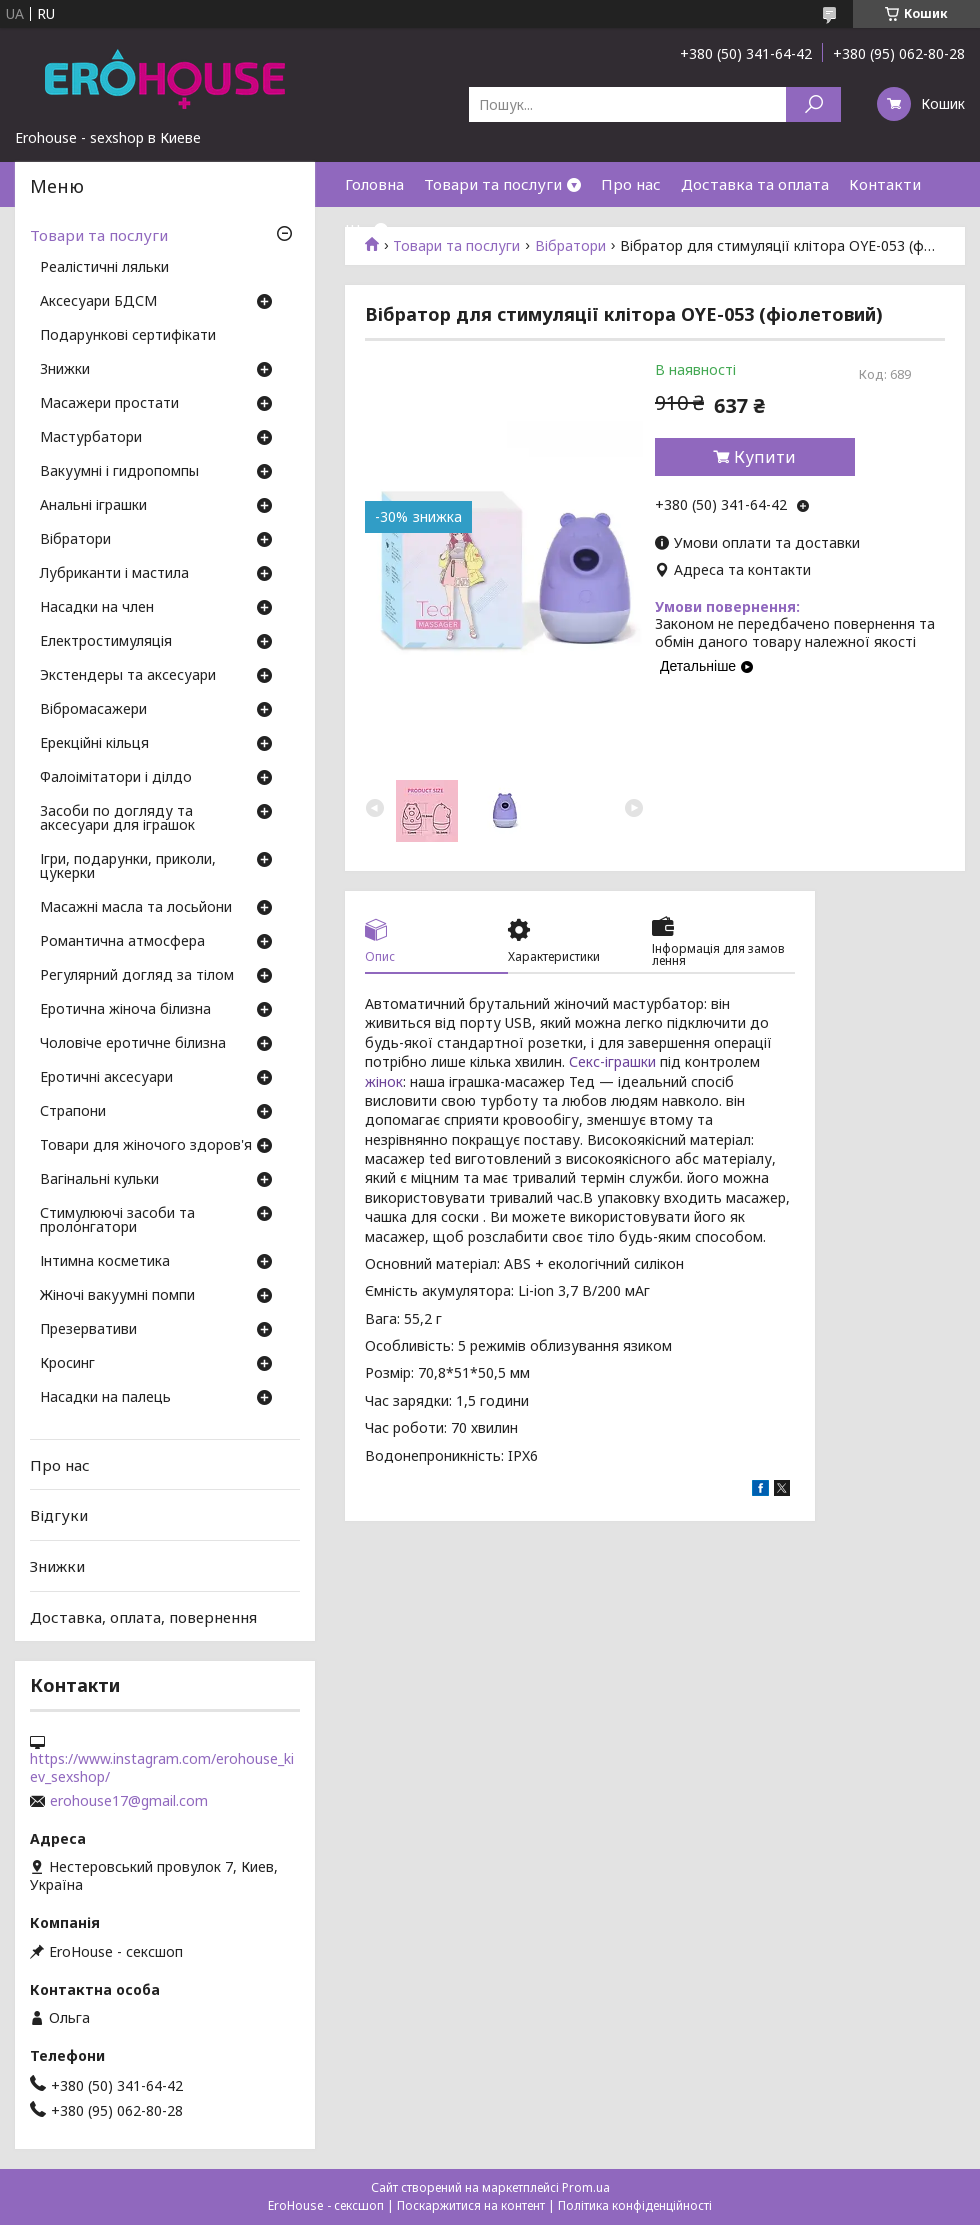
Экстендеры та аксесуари (128, 676)
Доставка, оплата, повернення (143, 1616)
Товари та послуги (493, 184)
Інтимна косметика (105, 1262)
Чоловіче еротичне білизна (133, 1044)
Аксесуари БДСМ (98, 302)
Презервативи (88, 1330)
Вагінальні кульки (99, 1180)
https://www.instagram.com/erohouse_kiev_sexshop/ (162, 1768)
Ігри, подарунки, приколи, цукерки (128, 867)
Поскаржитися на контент (471, 2205)
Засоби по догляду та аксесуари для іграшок (117, 819)
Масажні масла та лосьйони (136, 908)
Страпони (73, 1112)
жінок (384, 1081)
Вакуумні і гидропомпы (119, 472)
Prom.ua (586, 2187)
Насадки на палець (105, 1398)
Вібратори (75, 540)
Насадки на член (97, 608)
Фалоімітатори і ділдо (116, 778)
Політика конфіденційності (635, 2205)
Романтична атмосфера (122, 942)
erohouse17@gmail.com (129, 1801)
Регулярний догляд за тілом (137, 976)
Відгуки (59, 1515)
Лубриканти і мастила (114, 574)
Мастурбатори (91, 438)
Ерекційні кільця (94, 744)
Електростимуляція (106, 642)
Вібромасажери (93, 710)
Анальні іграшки (93, 506)
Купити (765, 457)
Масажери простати (109, 404)
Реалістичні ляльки (104, 268)
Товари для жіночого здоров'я (146, 1146)
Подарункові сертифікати (128, 336)
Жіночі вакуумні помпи (117, 1296)
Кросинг (67, 1364)
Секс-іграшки (612, 1061)
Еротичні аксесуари (106, 1078)
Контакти (885, 184)
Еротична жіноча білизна (125, 1010)
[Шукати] (813, 104)
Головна (374, 184)
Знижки (65, 370)
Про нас (631, 184)
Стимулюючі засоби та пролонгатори (117, 1221)
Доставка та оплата (755, 184)
